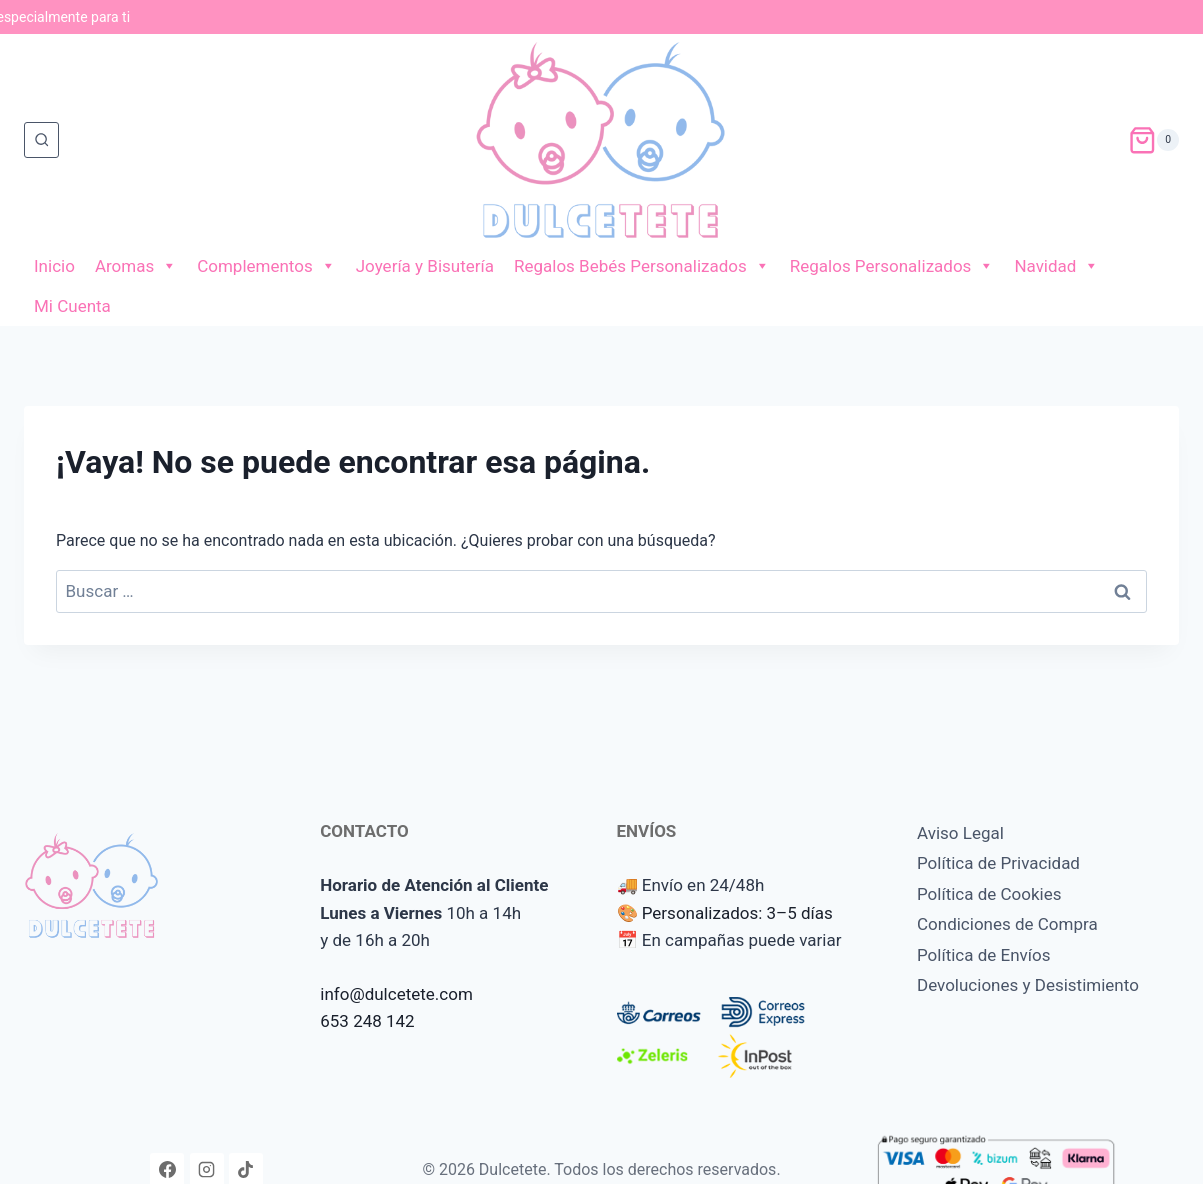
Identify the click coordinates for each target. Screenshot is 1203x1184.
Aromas (136, 266)
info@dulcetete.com (396, 994)
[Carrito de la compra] (1153, 140)
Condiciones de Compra (1007, 924)
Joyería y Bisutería (425, 266)
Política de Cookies (989, 894)
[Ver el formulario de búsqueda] (41, 139)
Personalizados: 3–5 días (737, 913)
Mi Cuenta (72, 306)
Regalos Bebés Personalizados (642, 266)
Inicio (54, 266)
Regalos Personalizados (892, 266)
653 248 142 (367, 1021)
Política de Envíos (984, 955)
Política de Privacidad (998, 863)
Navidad (1056, 266)
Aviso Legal (960, 833)
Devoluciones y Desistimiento (1028, 985)
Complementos (266, 266)
